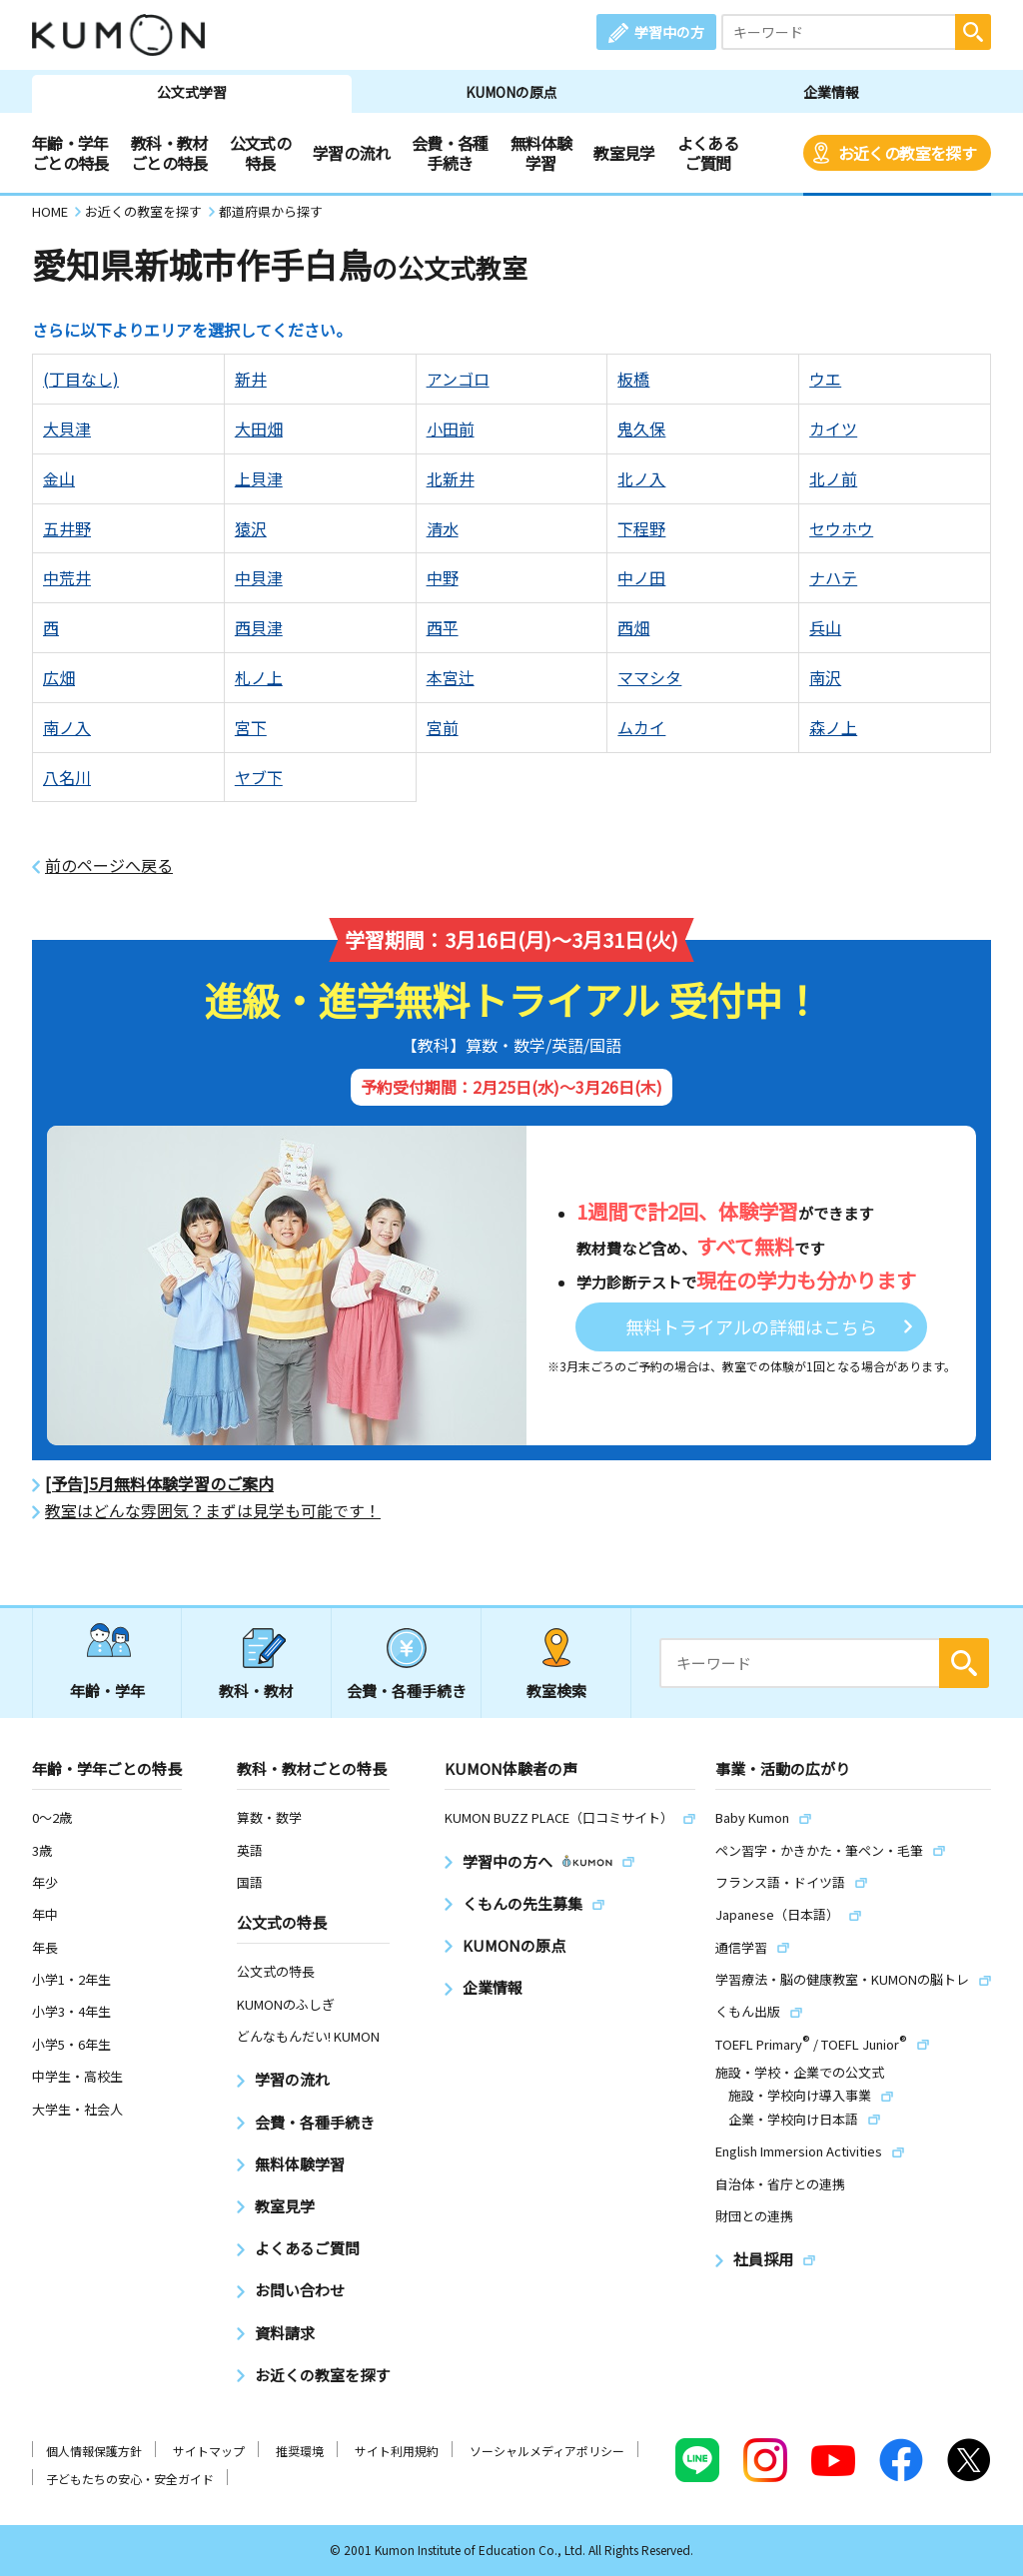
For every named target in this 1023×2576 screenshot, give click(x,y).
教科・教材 (256, 1690)
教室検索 (556, 1690)
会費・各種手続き (450, 153)
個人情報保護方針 (94, 2450)
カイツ (833, 428)
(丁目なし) (81, 379)
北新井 (451, 478)
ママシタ (649, 677)
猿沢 (251, 528)
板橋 (633, 379)
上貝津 (259, 478)
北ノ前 (833, 478)
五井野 (67, 528)
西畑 (633, 627)
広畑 (59, 677)
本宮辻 (451, 677)
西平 (443, 627)
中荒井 (67, 577)
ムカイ (641, 727)
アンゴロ (458, 379)
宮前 (443, 727)
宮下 (251, 727)
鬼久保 (641, 428)
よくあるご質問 (707, 153)
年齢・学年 (107, 1690)
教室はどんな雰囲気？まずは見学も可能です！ (213, 1510)
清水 (443, 528)
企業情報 (831, 92)
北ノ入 (641, 478)
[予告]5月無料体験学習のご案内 (159, 1483)
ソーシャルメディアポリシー (547, 2450)
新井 (251, 379)
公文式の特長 (260, 153)
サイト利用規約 (397, 2450)
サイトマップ (209, 2450)
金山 (59, 478)
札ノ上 (259, 677)
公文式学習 (192, 92)
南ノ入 (67, 727)
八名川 (67, 777)
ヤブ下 (259, 777)
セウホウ (841, 528)
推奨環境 (300, 2450)
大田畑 (259, 428)
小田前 (451, 428)
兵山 (825, 627)
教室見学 (623, 153)
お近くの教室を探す (907, 153)
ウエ (825, 379)
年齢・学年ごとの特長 (70, 153)
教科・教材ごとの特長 (169, 153)
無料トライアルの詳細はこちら (751, 1326)
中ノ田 (641, 577)
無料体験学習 (541, 153)
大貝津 (67, 428)
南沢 (825, 677)
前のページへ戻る (109, 865)
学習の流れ (351, 153)
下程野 (641, 528)
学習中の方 (669, 32)
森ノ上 (833, 727)
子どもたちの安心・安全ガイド (130, 2478)
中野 (443, 577)
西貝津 (259, 627)
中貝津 (259, 577)
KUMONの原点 (511, 92)
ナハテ (833, 577)
